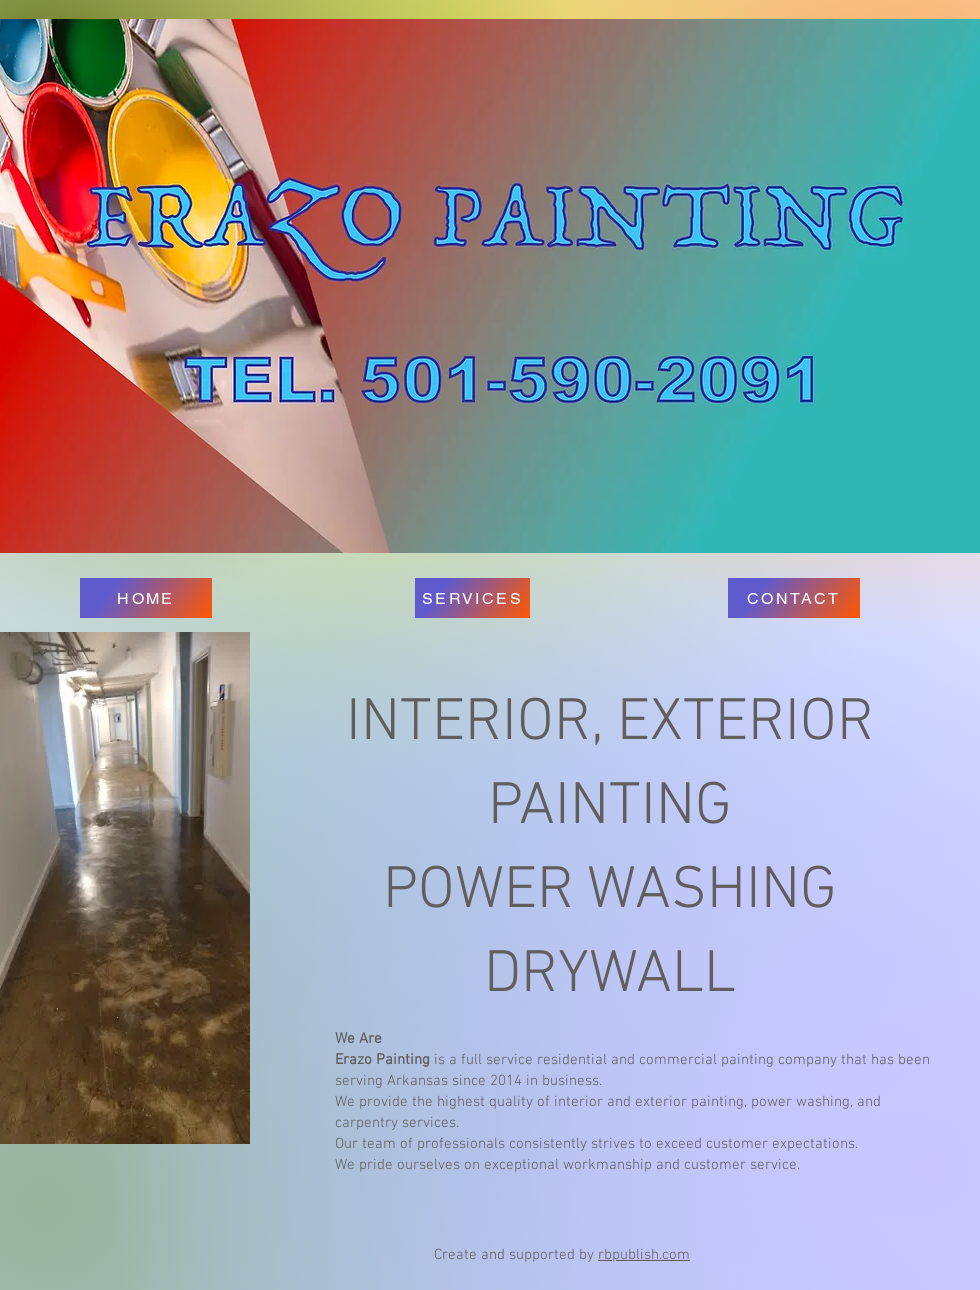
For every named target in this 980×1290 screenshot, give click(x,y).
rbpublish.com (644, 1255)
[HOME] (146, 598)
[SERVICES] (472, 598)
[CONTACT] (794, 598)
